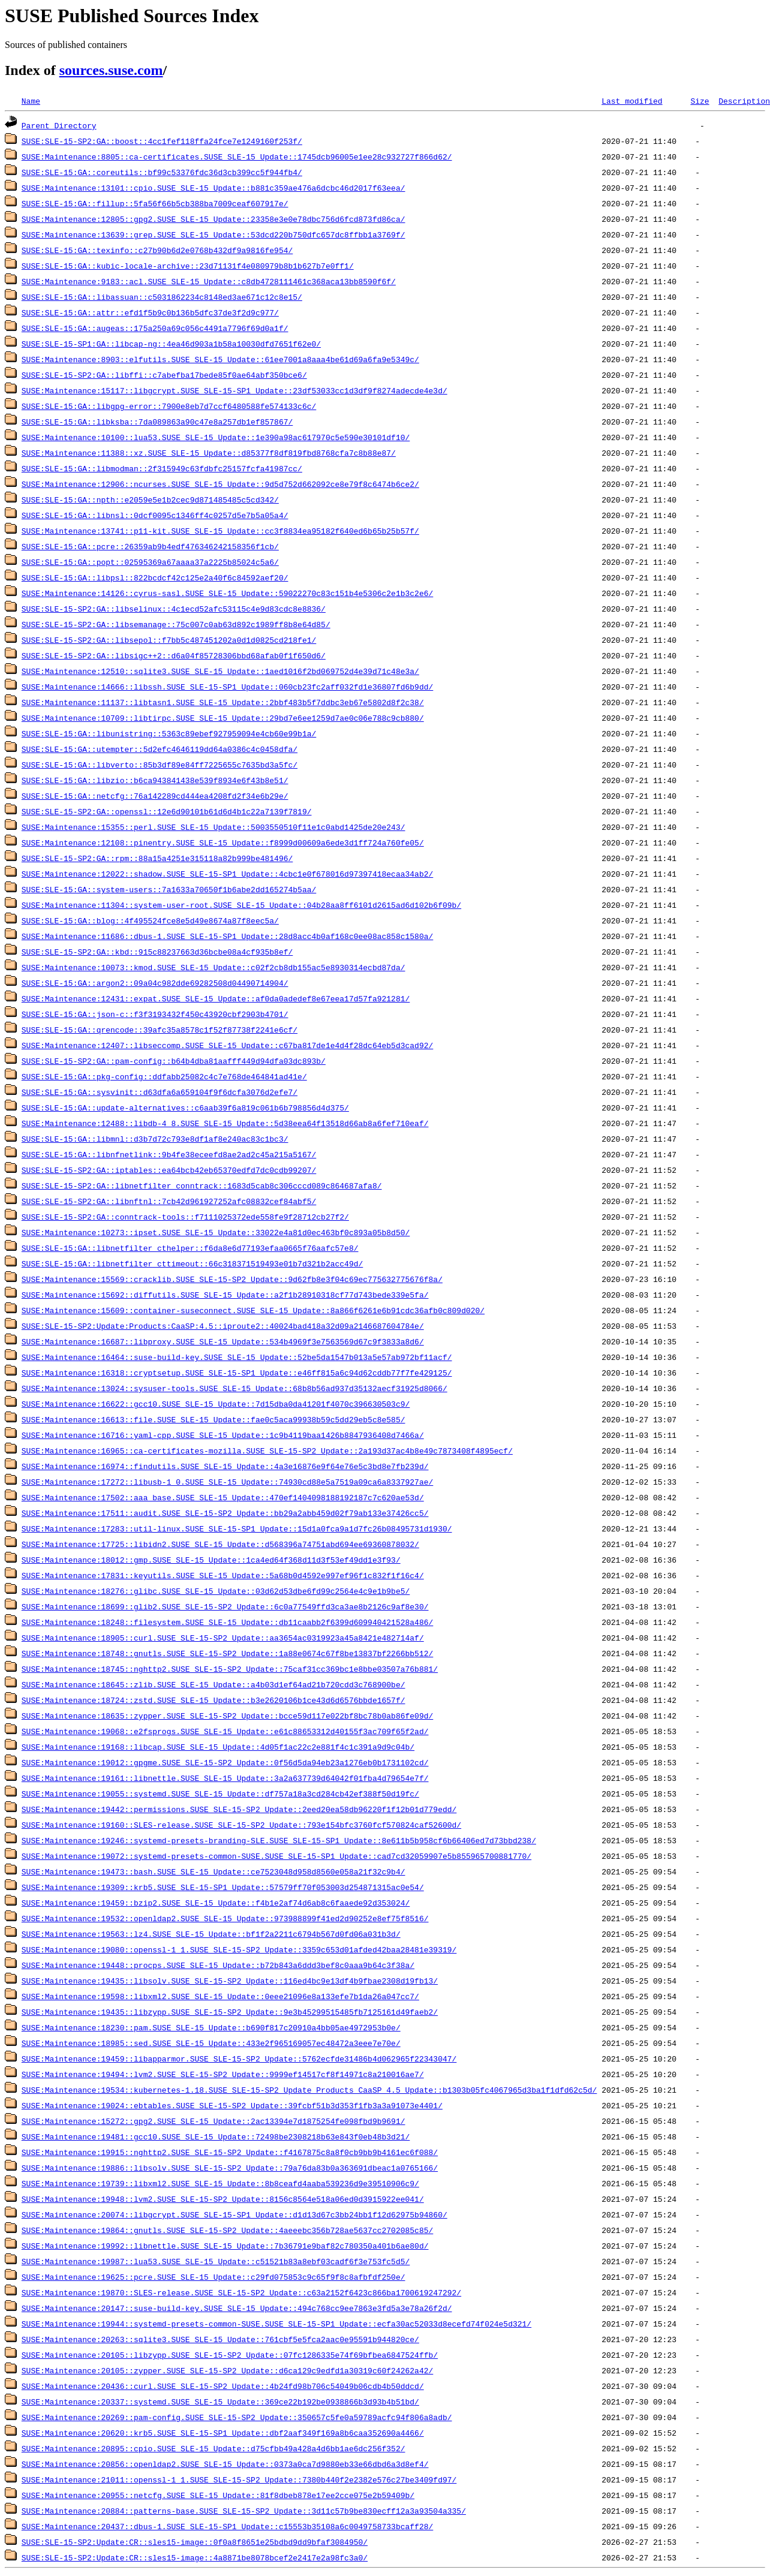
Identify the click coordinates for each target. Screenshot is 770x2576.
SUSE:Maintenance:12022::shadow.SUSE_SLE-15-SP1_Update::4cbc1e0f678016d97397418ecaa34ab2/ (227, 873)
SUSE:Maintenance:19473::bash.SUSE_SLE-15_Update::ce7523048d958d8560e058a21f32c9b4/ (213, 1871)
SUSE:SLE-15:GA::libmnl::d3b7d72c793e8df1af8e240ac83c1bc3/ (155, 1138)
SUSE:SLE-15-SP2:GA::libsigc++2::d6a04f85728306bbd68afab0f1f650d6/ (174, 655)
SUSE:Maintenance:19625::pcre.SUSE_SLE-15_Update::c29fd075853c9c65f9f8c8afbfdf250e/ (213, 2276)
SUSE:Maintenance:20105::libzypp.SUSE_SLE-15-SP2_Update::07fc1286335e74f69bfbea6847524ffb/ (230, 2354)
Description (744, 100)
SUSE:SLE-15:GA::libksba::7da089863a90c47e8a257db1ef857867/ (157, 421)
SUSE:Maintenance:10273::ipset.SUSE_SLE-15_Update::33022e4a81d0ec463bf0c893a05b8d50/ (216, 1232)
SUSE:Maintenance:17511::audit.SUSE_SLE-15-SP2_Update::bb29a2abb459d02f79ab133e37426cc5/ (225, 1512)
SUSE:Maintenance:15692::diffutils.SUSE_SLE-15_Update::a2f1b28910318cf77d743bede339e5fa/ (225, 1294)
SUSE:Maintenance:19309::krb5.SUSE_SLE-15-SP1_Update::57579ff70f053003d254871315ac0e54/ (223, 1887)
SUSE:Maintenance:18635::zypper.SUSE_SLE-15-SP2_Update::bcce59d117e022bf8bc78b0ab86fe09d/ (227, 1715)
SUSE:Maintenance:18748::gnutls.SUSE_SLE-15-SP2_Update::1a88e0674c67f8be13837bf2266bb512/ (227, 1653)
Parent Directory (59, 125)
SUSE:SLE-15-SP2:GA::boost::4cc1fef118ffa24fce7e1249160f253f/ (162, 141)
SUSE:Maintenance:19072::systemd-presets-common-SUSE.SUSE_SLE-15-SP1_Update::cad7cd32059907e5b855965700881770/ (276, 1855)
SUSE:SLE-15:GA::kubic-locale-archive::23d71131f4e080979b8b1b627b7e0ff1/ (188, 265)
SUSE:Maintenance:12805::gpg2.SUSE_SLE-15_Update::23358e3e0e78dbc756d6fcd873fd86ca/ (213, 218)
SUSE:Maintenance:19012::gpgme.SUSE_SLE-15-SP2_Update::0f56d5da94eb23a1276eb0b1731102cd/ (225, 1762)
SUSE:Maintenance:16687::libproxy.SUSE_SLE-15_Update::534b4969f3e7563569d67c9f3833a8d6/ (223, 1341)
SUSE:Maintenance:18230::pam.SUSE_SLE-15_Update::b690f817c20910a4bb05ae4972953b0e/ (211, 2027)
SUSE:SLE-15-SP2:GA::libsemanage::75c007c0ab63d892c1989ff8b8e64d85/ (176, 624)
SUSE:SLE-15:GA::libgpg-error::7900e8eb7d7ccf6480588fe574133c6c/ (169, 406)
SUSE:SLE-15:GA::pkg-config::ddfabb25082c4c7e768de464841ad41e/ (164, 1076)
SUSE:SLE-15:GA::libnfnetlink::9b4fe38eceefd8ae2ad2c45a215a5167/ (169, 1154)
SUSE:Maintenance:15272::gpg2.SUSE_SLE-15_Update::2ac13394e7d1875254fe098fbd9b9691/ (213, 2120)
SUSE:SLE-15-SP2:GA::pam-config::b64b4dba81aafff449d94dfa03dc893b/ (174, 1060)
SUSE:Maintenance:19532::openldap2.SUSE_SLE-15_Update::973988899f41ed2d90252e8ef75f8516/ (225, 1918)
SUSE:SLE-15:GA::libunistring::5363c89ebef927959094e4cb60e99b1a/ (169, 733)
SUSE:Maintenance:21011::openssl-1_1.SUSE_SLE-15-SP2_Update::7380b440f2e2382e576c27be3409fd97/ (239, 2479)
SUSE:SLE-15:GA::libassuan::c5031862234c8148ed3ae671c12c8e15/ (162, 296)
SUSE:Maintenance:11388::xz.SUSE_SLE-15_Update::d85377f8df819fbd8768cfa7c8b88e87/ (209, 452)
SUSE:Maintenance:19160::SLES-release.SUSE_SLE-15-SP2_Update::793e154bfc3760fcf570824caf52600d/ (241, 1824)
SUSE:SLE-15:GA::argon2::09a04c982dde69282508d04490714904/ (155, 982)
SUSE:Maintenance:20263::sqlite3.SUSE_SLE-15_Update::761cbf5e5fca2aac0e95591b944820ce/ (220, 2339)
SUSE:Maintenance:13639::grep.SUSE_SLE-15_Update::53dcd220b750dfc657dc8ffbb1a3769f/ (213, 234)
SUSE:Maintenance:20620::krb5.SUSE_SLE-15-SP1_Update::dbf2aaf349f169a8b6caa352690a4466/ (223, 2432)
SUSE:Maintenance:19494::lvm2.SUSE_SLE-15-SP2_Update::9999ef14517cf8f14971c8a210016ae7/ (223, 2074)
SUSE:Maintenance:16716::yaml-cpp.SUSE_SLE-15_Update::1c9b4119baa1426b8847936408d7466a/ (223, 1435)
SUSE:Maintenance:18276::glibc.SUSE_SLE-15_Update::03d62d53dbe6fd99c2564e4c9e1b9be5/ (216, 1590)
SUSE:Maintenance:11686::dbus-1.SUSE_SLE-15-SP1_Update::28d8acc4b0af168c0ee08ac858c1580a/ (227, 936)
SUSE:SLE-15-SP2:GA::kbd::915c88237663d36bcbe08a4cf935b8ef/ (157, 951)
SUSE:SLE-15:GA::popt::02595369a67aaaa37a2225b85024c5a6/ (150, 561)
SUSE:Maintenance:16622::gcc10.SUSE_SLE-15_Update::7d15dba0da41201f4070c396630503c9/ (216, 1403)
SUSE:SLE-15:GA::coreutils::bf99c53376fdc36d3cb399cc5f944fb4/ (162, 172)
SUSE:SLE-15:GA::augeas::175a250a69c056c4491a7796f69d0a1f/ (155, 328)
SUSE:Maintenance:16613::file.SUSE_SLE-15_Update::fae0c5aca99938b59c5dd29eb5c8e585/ (213, 1419)
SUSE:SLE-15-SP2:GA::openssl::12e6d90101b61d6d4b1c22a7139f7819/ (167, 811)
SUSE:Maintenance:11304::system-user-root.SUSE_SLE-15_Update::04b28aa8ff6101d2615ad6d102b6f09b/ (241, 904)
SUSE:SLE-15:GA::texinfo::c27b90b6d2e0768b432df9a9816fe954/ (157, 250)
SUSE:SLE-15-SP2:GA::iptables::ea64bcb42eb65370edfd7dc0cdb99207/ (169, 1169)
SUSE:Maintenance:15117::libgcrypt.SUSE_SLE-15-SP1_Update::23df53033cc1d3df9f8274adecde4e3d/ (234, 390)
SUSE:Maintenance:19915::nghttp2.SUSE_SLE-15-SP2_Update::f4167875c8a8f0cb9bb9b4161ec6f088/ (230, 2152)
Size (699, 100)
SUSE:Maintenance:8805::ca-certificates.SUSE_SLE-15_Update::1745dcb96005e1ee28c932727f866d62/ (237, 156)
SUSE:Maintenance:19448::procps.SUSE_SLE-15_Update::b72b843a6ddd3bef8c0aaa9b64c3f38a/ (218, 1965)
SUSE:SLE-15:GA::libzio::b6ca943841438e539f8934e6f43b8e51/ (155, 780)
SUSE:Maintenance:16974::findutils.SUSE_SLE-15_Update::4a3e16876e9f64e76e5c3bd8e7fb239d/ (225, 1466)
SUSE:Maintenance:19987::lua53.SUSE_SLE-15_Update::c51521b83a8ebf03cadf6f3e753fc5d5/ (216, 2261)
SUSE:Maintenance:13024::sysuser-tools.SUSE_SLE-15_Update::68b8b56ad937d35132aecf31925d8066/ (234, 1388)
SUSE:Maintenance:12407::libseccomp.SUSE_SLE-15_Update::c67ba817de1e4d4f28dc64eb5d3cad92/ (227, 1045)
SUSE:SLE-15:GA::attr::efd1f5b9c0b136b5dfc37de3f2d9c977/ (150, 312)
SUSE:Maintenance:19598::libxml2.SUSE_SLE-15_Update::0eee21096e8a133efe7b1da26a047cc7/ (220, 1996)
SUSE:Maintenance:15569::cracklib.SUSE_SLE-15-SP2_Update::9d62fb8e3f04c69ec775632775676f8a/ (232, 1279)
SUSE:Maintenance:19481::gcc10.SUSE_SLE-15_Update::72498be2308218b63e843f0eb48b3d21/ (216, 2136)
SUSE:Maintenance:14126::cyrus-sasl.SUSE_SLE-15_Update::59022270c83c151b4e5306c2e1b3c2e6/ (227, 593)
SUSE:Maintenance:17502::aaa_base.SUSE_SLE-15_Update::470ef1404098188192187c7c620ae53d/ (223, 1497)
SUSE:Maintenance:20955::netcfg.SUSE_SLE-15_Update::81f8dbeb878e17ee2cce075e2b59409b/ (218, 2495)
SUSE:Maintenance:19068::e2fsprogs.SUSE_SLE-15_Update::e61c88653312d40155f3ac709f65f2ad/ (225, 1731)
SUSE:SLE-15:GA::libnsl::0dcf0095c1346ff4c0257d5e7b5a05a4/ (155, 515)
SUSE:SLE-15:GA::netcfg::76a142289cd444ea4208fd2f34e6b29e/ (155, 795)
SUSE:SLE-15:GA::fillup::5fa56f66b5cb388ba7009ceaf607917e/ (155, 203)
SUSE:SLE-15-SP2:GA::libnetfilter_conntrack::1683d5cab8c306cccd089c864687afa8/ (202, 1185)
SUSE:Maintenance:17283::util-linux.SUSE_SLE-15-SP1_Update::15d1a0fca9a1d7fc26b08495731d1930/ (237, 1528)
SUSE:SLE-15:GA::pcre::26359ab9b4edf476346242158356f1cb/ (150, 546)
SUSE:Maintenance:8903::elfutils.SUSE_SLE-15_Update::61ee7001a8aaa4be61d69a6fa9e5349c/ (220, 359)
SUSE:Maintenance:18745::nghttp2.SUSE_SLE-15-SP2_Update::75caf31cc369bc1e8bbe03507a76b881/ (230, 1668)
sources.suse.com (111, 70)
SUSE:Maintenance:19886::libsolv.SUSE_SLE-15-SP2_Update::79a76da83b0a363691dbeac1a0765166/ (230, 2167)
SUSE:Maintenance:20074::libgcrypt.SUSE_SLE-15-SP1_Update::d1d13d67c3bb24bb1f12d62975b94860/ (234, 2214)
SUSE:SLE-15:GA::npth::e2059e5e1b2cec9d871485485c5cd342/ (150, 499)
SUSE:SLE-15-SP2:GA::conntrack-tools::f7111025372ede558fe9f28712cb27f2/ (185, 1216)
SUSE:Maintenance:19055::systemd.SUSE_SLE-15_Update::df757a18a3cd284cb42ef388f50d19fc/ (220, 1793)
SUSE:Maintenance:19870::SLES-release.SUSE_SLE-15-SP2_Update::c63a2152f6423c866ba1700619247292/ (241, 2292)
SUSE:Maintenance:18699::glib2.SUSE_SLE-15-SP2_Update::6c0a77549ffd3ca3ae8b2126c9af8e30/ (225, 1606)
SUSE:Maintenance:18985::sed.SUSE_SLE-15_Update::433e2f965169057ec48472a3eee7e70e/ (211, 2043)
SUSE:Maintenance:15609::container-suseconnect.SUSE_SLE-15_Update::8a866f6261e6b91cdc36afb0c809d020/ (253, 1310)
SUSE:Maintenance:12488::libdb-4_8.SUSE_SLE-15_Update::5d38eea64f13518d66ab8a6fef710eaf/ (225, 1123)
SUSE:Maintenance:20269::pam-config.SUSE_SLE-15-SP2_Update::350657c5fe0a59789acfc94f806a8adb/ (237, 2417)
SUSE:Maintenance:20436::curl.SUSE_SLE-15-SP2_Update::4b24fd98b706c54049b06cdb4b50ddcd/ (223, 2386)
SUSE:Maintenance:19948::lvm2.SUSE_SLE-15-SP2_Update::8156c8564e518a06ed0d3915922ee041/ (223, 2198)
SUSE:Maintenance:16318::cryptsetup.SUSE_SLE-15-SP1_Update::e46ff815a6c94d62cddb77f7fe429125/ (237, 1372)
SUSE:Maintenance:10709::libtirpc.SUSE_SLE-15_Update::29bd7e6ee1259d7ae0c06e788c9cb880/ (223, 717)
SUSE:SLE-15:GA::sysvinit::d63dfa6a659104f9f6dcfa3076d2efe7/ (159, 1092)
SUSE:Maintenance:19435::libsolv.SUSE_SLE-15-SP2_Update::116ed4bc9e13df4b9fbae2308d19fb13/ (230, 1980)
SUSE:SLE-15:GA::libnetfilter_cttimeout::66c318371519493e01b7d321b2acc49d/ (192, 1263)
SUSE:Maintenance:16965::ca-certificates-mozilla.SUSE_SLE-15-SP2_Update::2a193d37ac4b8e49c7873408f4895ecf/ (267, 1450)
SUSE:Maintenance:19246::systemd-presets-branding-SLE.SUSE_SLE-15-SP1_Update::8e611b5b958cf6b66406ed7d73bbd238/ (279, 1840)
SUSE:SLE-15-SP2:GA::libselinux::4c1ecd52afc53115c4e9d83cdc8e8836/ (174, 608)
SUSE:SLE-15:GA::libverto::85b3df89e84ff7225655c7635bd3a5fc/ (159, 764)
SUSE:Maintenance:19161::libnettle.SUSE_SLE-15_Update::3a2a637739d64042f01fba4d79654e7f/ (225, 1777)
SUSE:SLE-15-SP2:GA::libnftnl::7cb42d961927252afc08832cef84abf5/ (169, 1201)
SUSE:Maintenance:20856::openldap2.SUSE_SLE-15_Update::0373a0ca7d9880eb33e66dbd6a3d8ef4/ (225, 2463)
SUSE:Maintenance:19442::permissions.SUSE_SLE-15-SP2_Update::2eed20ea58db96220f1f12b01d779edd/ (239, 1809)
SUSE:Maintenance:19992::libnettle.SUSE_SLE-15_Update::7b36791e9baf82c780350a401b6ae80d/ (225, 2245)
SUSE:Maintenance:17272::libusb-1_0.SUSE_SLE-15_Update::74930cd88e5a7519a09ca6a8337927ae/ (227, 1481)
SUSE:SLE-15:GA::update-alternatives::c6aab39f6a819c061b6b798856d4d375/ (185, 1107)
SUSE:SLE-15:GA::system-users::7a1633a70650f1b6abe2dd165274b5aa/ (169, 889)
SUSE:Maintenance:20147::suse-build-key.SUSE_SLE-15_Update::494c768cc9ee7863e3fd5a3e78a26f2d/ (237, 2308)
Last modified (631, 100)
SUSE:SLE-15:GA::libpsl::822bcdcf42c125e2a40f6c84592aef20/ (155, 577)
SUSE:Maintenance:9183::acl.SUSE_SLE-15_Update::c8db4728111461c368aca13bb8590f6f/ (209, 281)
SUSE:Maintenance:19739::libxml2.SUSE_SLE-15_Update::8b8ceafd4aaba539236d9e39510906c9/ (220, 2183)
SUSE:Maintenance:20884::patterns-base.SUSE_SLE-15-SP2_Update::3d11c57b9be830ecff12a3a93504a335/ (244, 2510)
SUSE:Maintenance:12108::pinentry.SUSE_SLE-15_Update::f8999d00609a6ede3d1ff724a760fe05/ (223, 842)
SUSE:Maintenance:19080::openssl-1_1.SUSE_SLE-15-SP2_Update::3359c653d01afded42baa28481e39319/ (239, 1949)
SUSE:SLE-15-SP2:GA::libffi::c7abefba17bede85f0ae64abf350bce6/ (164, 374)
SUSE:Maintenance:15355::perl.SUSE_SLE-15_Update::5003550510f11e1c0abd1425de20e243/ (213, 826)
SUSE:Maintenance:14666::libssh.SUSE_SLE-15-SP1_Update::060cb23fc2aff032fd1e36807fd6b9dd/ (227, 686)
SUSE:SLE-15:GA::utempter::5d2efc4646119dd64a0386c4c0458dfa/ (159, 749)
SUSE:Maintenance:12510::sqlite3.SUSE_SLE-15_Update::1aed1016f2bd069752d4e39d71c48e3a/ (220, 671)
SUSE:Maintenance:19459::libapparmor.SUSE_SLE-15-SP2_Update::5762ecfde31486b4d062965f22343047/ (239, 2058)
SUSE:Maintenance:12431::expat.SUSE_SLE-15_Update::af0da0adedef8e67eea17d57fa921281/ (216, 998)
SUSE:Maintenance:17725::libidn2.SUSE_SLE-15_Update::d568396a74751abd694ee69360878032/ (220, 1544)
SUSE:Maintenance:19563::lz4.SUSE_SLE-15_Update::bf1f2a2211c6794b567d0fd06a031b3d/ (211, 1933)
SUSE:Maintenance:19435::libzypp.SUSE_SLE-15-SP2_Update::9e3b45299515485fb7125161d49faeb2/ (230, 2011)
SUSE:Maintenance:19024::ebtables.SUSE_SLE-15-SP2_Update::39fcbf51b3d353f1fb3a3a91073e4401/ (232, 2105)
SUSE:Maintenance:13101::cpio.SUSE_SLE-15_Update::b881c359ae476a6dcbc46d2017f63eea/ (213, 187)
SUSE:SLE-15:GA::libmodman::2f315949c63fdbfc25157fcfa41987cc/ (162, 468)
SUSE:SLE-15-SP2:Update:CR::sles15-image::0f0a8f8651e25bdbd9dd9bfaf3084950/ (195, 2541)
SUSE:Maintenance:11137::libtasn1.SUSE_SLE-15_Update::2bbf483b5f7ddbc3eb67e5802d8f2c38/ (223, 702)
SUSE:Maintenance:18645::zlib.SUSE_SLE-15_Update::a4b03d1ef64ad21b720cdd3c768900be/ (213, 1684)
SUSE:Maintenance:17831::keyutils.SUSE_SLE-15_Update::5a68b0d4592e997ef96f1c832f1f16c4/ (223, 1575)
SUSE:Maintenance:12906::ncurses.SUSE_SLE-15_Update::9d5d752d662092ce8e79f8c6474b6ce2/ (220, 484)
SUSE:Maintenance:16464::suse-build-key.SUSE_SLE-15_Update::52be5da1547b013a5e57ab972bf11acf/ (237, 1357)
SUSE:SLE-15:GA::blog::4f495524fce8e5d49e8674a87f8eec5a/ (150, 920)
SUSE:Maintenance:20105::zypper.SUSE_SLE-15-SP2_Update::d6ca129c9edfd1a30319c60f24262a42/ (227, 2370)
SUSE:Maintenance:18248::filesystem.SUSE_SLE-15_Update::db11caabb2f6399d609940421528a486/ (227, 1622)
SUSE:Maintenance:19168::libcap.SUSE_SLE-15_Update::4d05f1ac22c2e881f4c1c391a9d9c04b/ (218, 1746)
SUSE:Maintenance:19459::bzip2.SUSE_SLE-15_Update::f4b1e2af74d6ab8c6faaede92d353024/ (216, 1902)
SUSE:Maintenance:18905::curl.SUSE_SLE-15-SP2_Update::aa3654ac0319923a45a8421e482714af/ (223, 1637)
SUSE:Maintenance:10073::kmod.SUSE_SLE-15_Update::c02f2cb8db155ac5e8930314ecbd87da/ (213, 967)
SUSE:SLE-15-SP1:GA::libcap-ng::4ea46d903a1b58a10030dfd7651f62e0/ (171, 343)
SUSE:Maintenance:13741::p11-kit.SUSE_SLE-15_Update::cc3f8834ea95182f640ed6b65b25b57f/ (220, 530)
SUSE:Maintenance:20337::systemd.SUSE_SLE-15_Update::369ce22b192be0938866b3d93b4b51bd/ (220, 2401)
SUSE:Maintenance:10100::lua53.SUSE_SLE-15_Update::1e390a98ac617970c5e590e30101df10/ (216, 437)
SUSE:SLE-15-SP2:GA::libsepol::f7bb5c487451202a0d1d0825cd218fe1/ (169, 639)
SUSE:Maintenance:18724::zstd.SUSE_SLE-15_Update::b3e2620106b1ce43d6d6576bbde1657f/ (213, 1700)
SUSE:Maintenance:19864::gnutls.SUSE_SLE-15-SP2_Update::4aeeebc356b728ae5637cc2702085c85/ (227, 2230)
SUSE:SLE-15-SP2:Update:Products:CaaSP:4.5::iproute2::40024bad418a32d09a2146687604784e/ (223, 1325)
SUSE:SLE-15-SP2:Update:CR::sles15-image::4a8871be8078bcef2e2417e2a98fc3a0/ (195, 2557)
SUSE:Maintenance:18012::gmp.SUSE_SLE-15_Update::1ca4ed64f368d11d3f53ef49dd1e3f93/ (211, 1559)
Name (31, 100)
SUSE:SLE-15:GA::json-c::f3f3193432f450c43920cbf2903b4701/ (155, 1014)
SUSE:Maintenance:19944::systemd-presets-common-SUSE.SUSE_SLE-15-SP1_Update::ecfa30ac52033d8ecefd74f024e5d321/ (276, 2323)
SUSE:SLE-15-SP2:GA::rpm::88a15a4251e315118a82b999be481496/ (157, 858)
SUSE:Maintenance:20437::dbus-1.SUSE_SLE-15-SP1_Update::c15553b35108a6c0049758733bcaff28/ (227, 2526)
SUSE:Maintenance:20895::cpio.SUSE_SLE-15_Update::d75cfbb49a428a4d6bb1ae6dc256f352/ (213, 2448)
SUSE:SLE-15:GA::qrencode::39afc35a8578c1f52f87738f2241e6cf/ (159, 1029)
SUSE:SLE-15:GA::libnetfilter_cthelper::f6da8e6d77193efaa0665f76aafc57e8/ (190, 1247)
